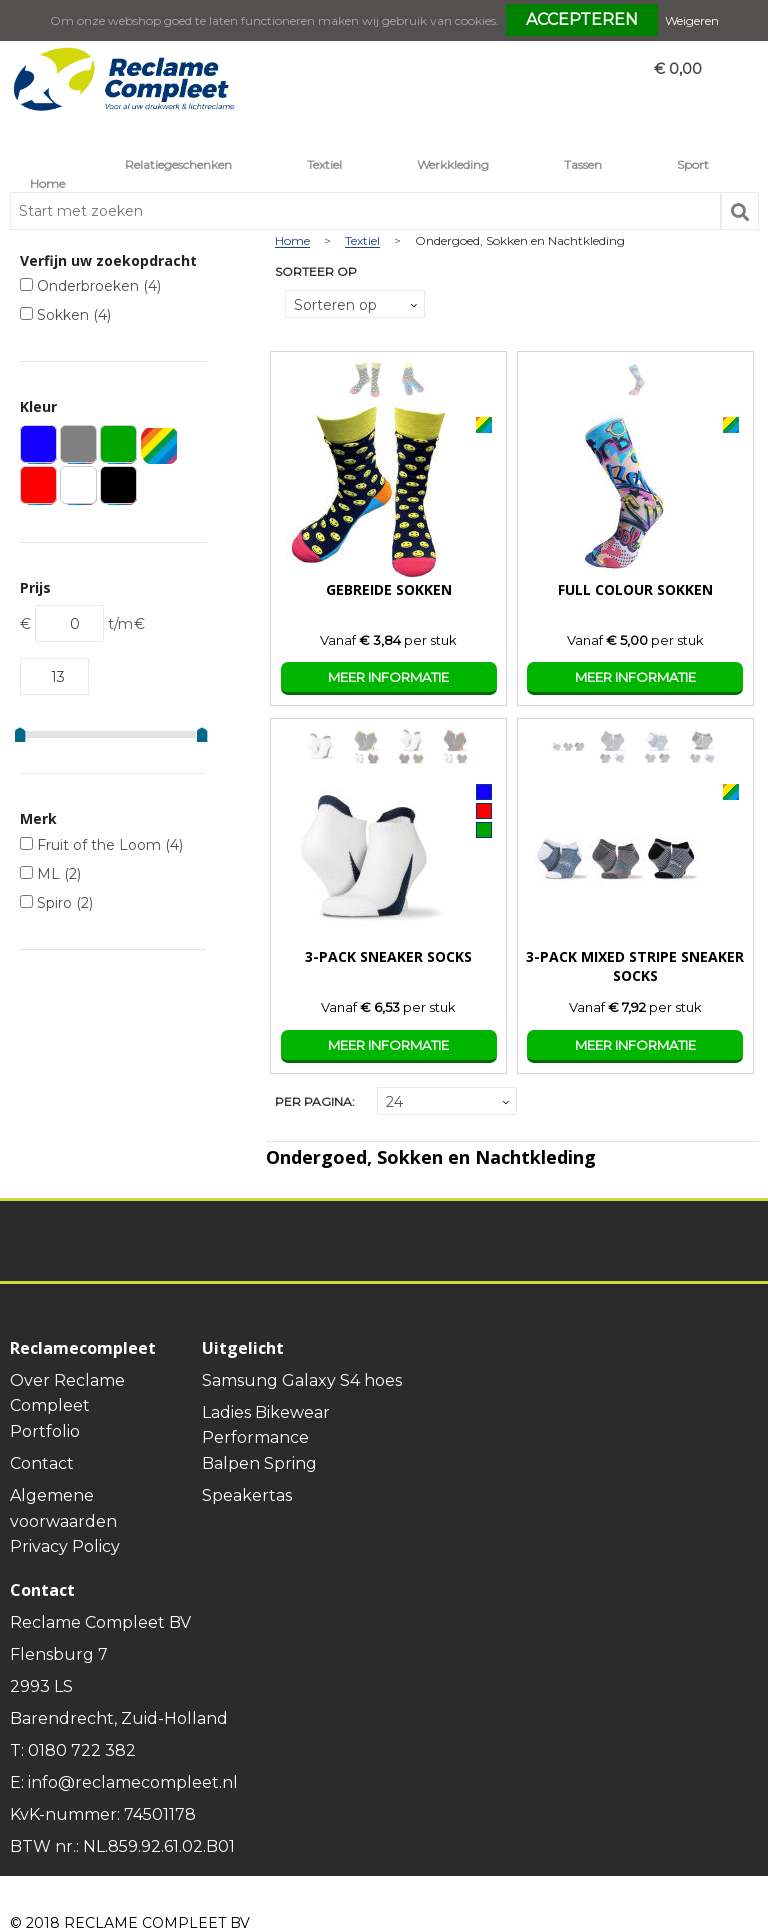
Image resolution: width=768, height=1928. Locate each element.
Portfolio (45, 1431)
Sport (693, 164)
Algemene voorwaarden (63, 1508)
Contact (42, 1463)
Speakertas (247, 1495)
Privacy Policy (65, 1546)
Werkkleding (453, 164)
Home (47, 183)
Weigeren (692, 20)
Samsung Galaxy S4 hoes (302, 1380)
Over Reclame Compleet (67, 1393)
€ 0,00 (678, 69)
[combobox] (365, 211)
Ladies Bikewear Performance (266, 1425)
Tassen (583, 164)
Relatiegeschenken (178, 164)
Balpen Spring (259, 1463)
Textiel (324, 164)
